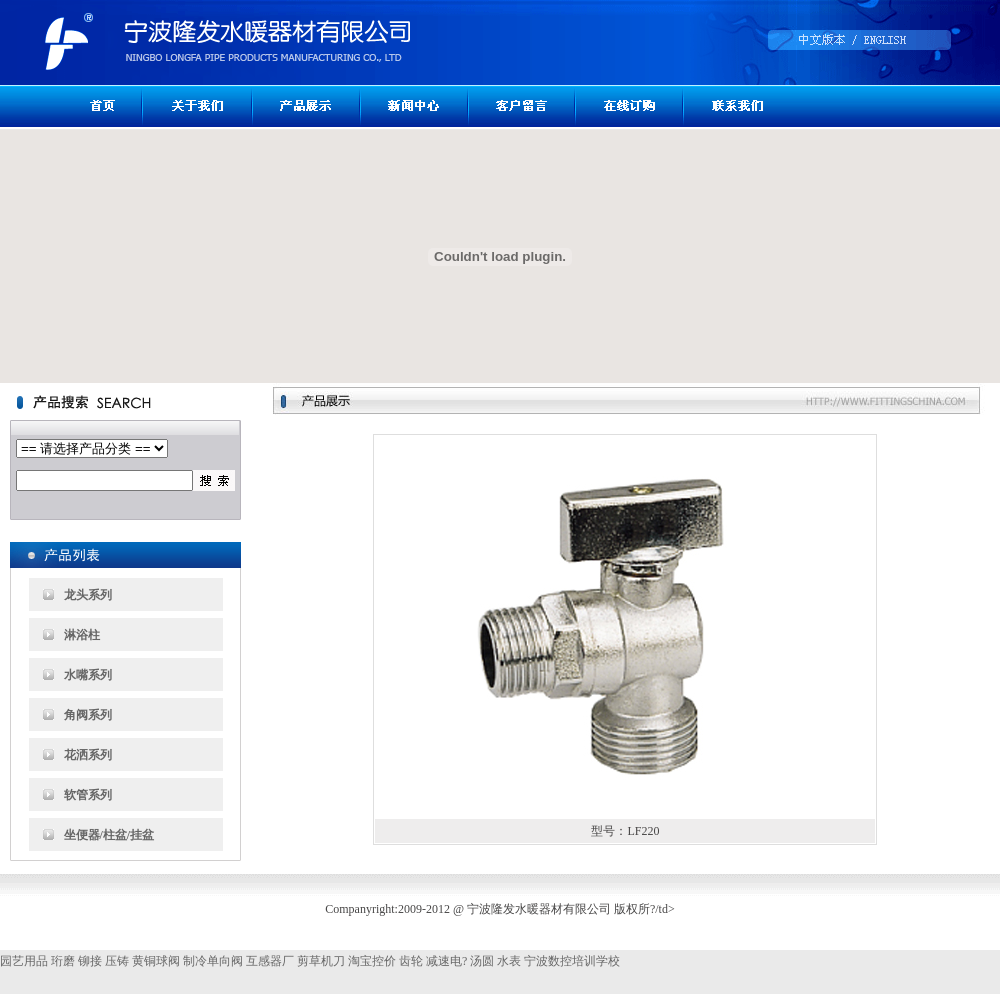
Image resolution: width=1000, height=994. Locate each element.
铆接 (90, 961)
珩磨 (63, 961)
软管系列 (88, 795)
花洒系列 (88, 755)
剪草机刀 (321, 961)
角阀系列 (88, 715)
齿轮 (411, 961)
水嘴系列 (88, 675)
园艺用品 (24, 961)
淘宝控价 (372, 961)
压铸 (117, 961)
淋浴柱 (82, 635)
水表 (509, 961)
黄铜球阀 (156, 961)
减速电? (446, 961)
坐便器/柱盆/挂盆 (109, 835)
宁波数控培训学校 (572, 961)
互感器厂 (270, 961)
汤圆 (482, 961)
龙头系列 (88, 595)
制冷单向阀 (213, 961)
